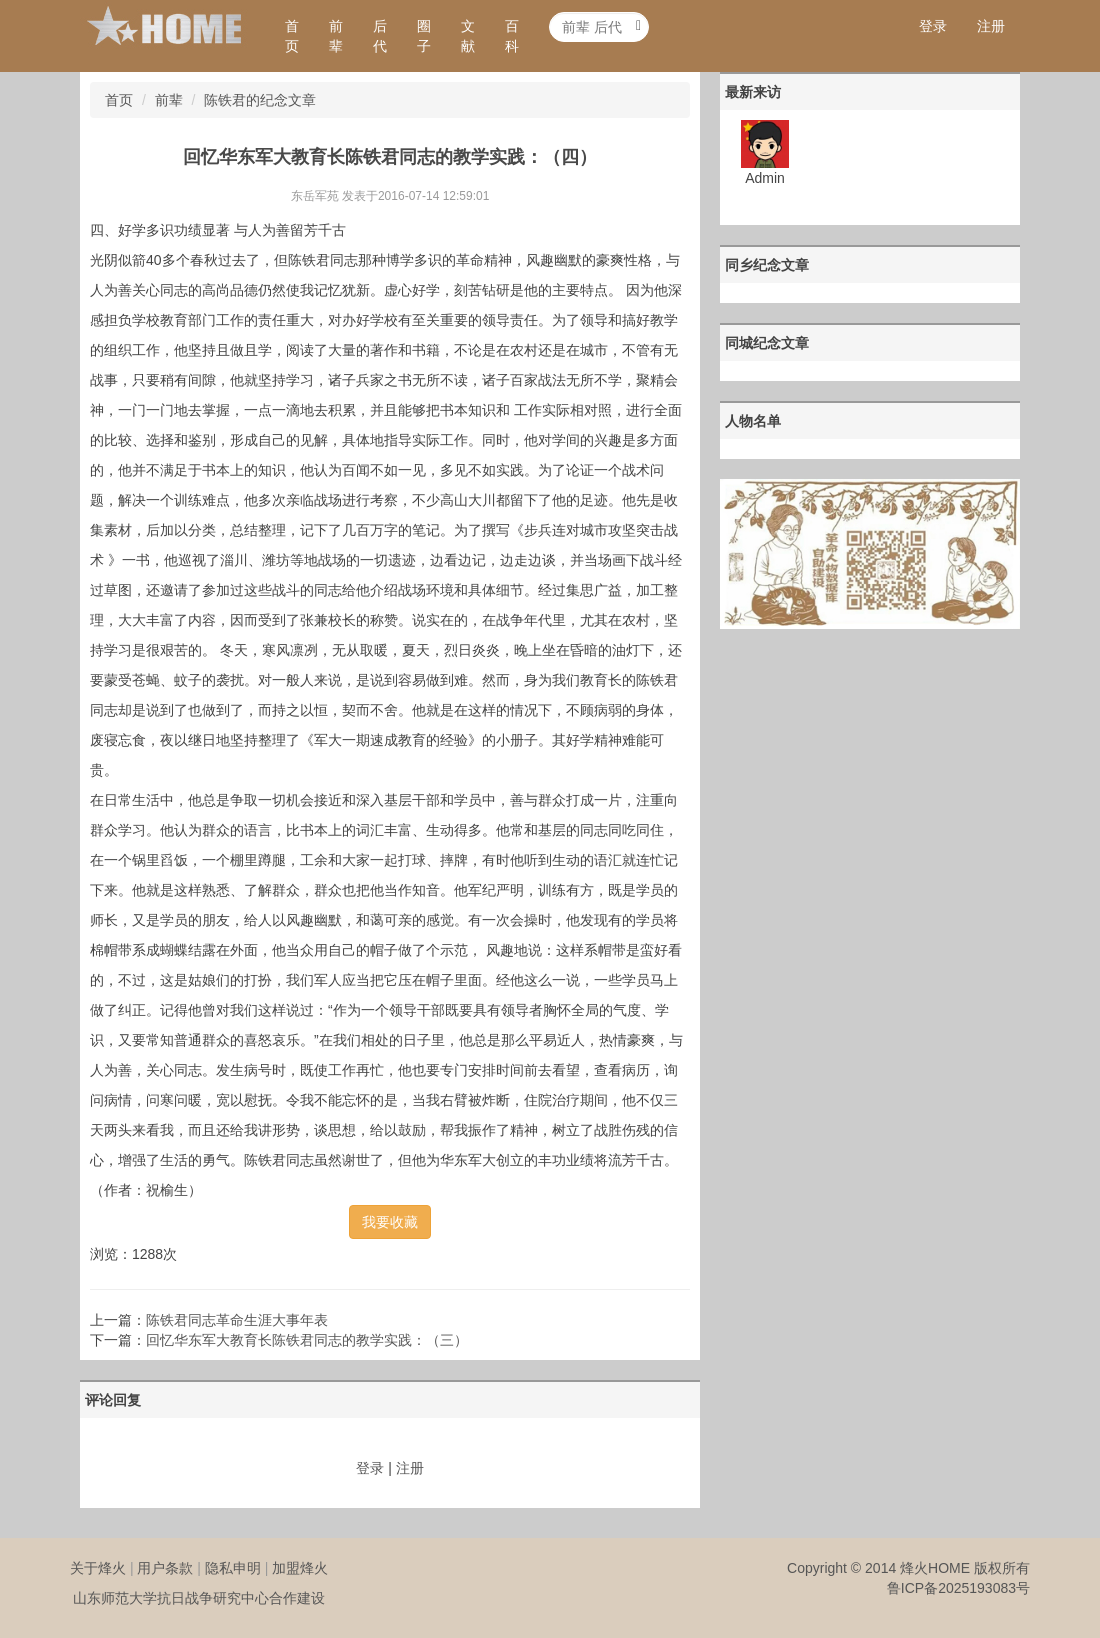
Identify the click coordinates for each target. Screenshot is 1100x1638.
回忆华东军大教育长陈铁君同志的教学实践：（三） (307, 1340)
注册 (991, 26)
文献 (468, 36)
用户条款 (165, 1568)
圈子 (424, 36)
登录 (933, 26)
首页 (292, 36)
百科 (512, 36)
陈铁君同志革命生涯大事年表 (237, 1320)
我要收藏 (390, 1222)
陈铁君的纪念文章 (260, 100)
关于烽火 (98, 1568)
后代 (380, 36)
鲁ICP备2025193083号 (958, 1588)
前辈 (336, 36)
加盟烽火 (300, 1568)
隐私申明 (233, 1568)
